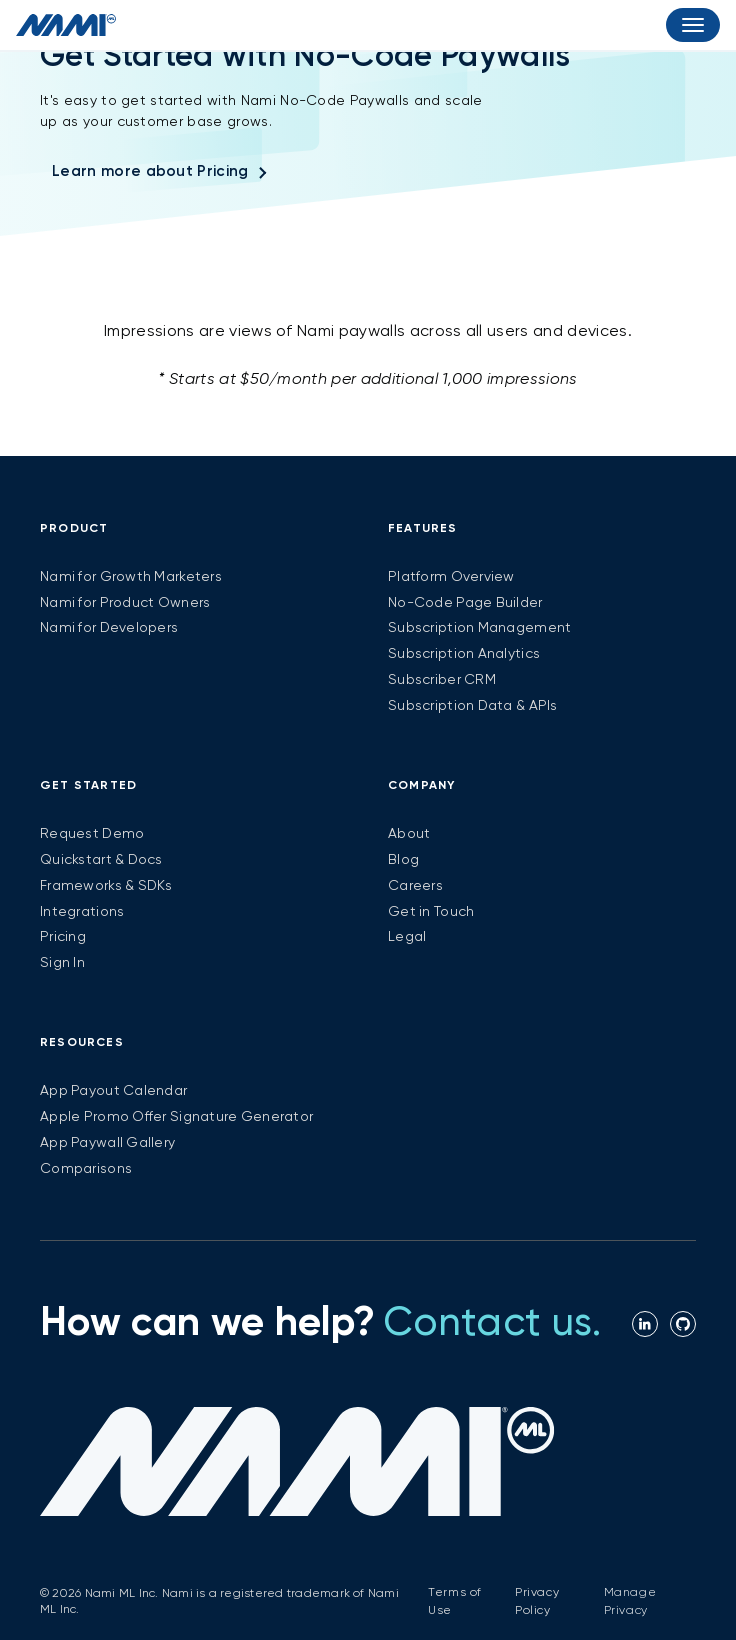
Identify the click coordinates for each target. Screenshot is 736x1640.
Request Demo (92, 834)
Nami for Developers (109, 628)
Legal (407, 937)
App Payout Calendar (113, 1091)
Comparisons (86, 1169)
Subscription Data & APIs (473, 706)
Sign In (62, 963)
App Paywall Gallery (107, 1143)
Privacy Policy (537, 1602)
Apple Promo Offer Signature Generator (176, 1117)
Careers (415, 886)
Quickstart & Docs (101, 860)
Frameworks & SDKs (106, 886)
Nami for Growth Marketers (131, 577)
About (409, 834)
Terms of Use (455, 1602)
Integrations (82, 912)
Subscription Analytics (464, 654)
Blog (403, 860)
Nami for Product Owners (125, 603)
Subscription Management (479, 628)
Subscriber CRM (442, 680)
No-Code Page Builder (465, 603)
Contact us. (492, 1324)
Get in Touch (431, 912)
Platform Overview (451, 577)
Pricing (63, 937)
